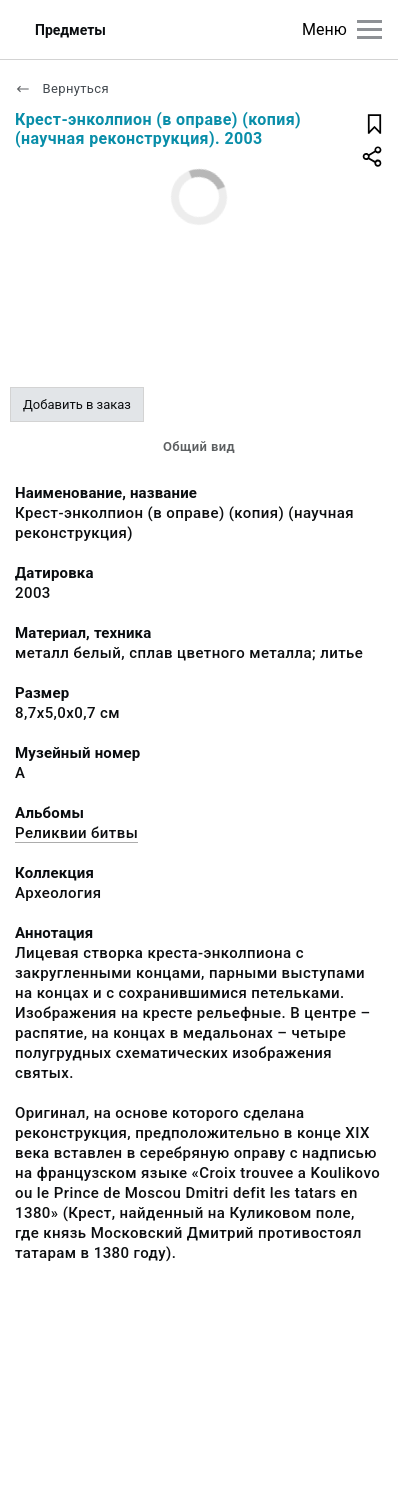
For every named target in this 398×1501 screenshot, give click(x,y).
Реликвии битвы (76, 833)
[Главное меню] (369, 29)
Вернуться (62, 88)
